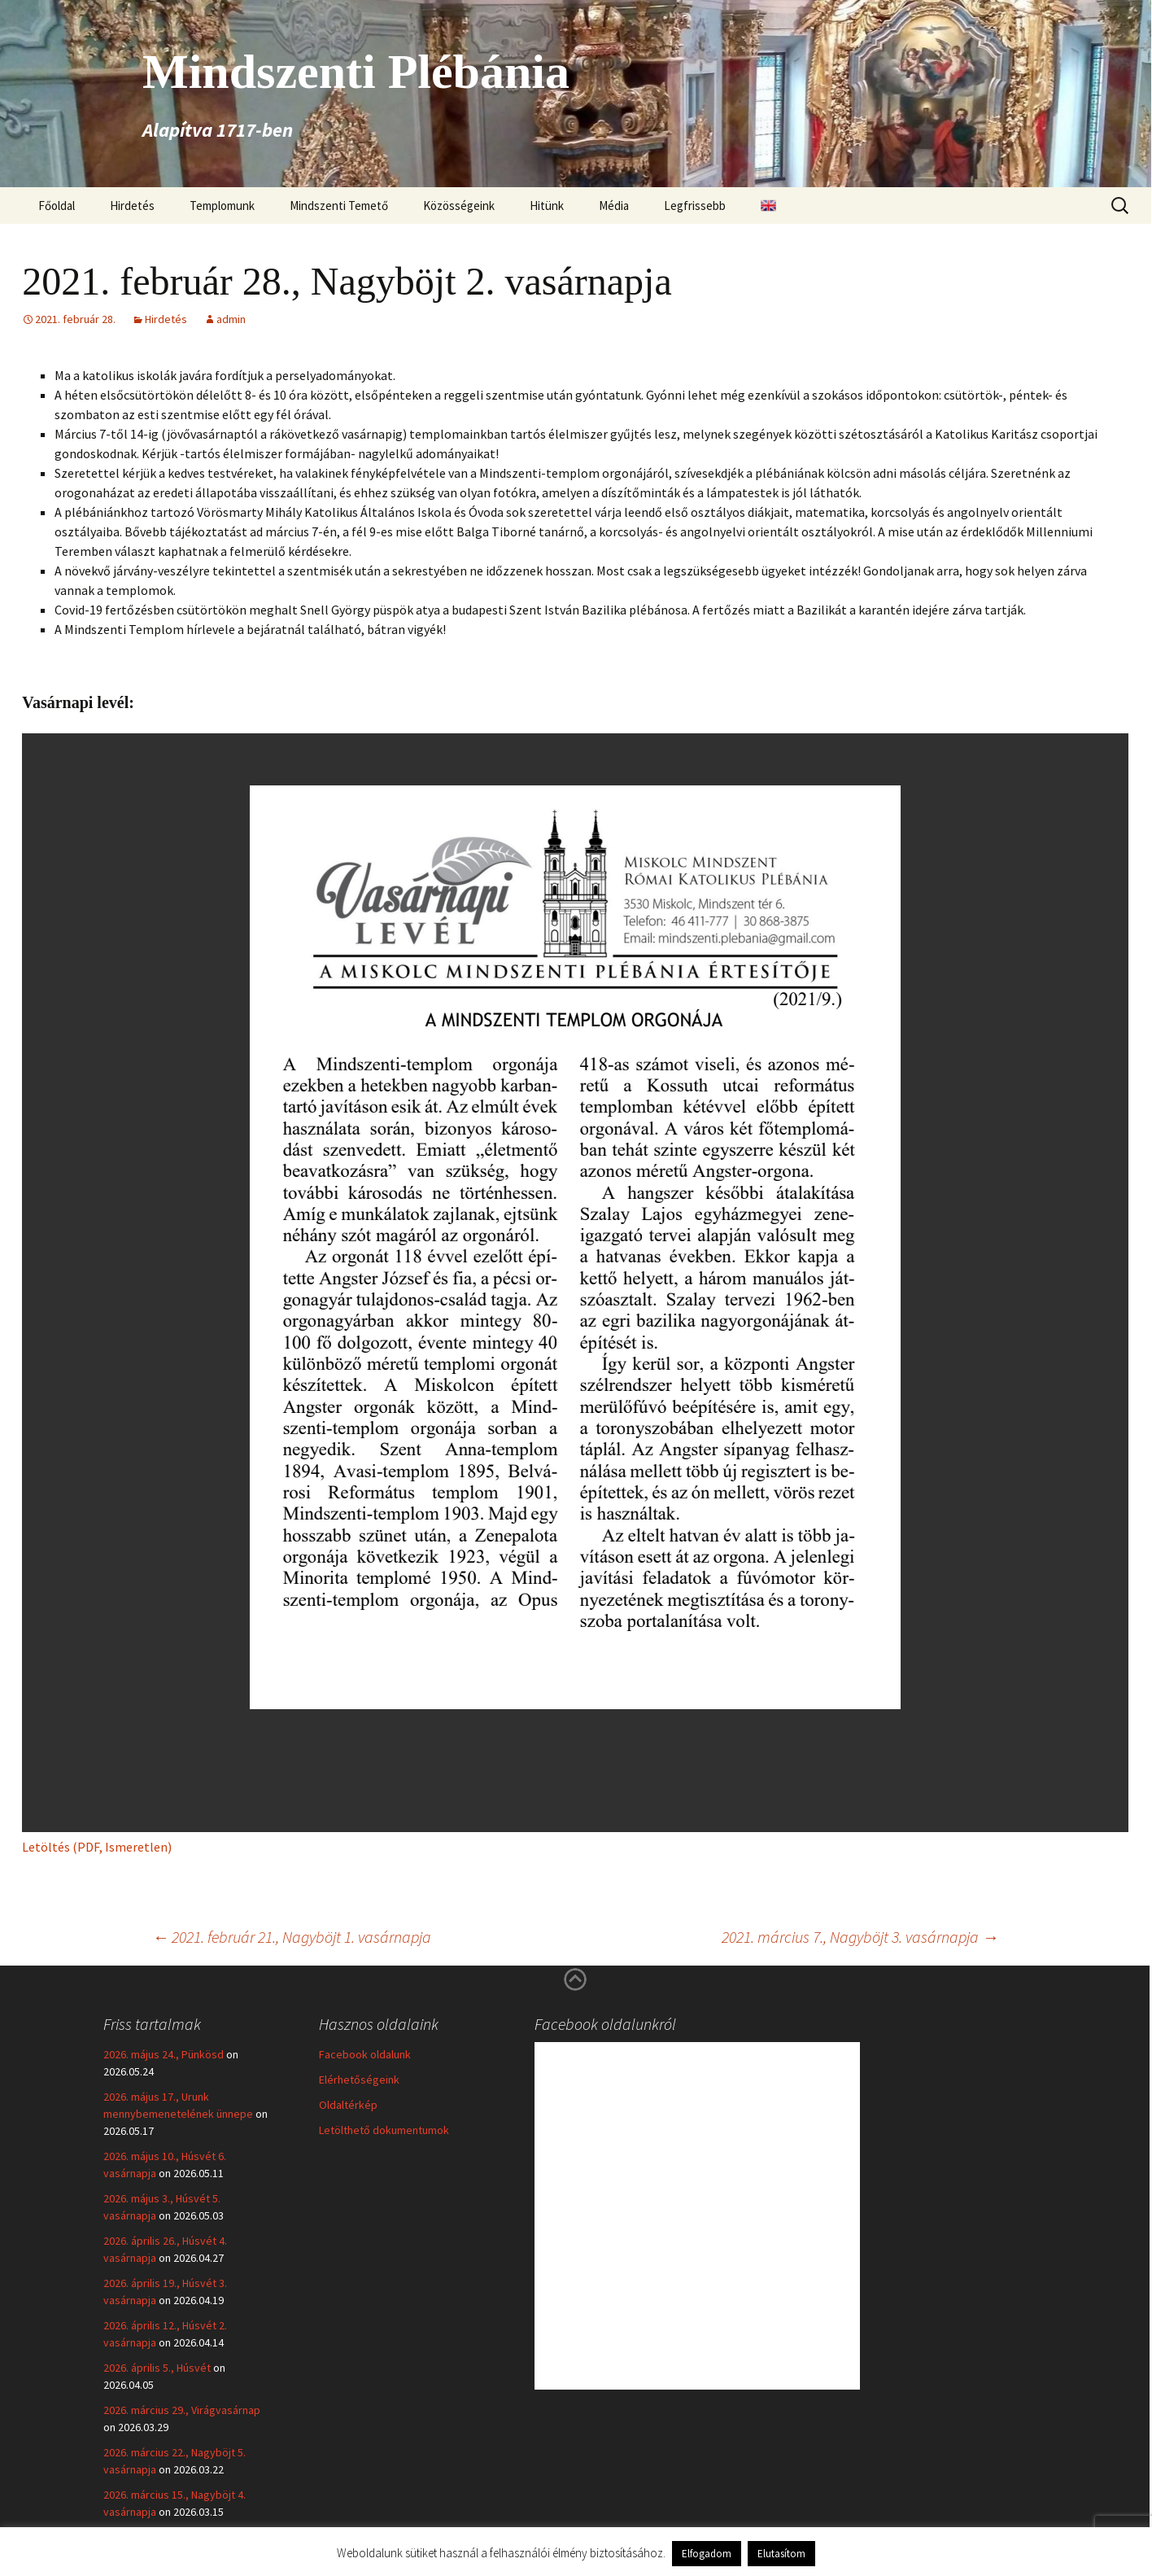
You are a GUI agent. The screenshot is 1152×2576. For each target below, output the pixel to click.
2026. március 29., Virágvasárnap (181, 2410)
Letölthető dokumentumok (384, 2130)
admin (231, 319)
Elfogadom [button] (706, 2554)
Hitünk (547, 205)
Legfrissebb (695, 205)
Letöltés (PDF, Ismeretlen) (97, 1847)
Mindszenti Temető (339, 205)
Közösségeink (459, 205)
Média (614, 205)
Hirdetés (132, 205)
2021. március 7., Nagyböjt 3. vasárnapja (860, 1937)
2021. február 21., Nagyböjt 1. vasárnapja (291, 1937)
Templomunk (222, 205)
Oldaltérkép (348, 2104)
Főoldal (56, 205)
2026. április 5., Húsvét (157, 2367)
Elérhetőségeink (359, 2079)
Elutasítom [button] (781, 2554)
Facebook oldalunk (365, 2054)
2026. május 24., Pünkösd (163, 2054)
